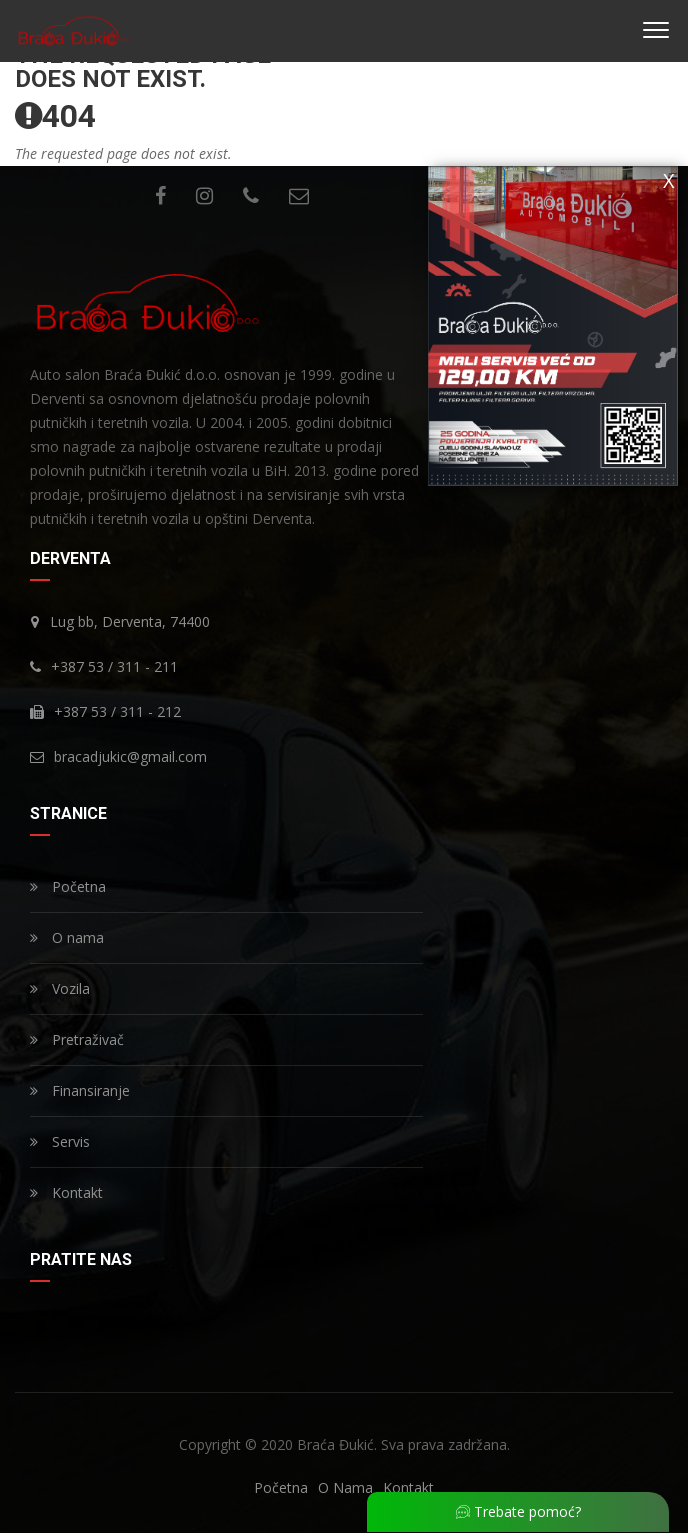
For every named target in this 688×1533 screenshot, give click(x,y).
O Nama (345, 1487)
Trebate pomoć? (518, 1511)
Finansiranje (80, 1090)
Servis (60, 1141)
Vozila (60, 988)
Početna (68, 886)
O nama (67, 937)
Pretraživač (77, 1039)
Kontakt (66, 1192)
